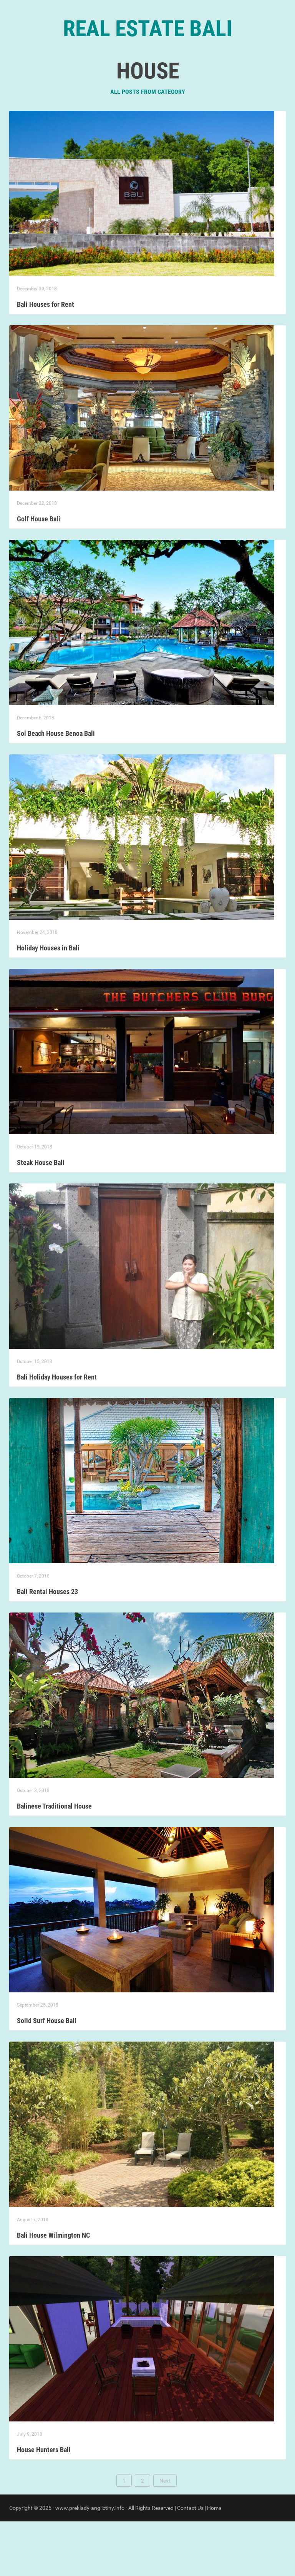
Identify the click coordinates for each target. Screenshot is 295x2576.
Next (165, 2535)
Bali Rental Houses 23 (47, 1646)
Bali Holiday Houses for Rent (57, 1432)
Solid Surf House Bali (46, 2075)
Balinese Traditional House (54, 1861)
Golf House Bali (38, 573)
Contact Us (190, 2562)
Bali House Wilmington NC (53, 2290)
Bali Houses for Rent (45, 359)
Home (100, 77)
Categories (137, 77)
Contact (178, 77)
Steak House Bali (41, 1217)
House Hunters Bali (44, 2504)
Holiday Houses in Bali (48, 1002)
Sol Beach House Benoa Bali (56, 788)
